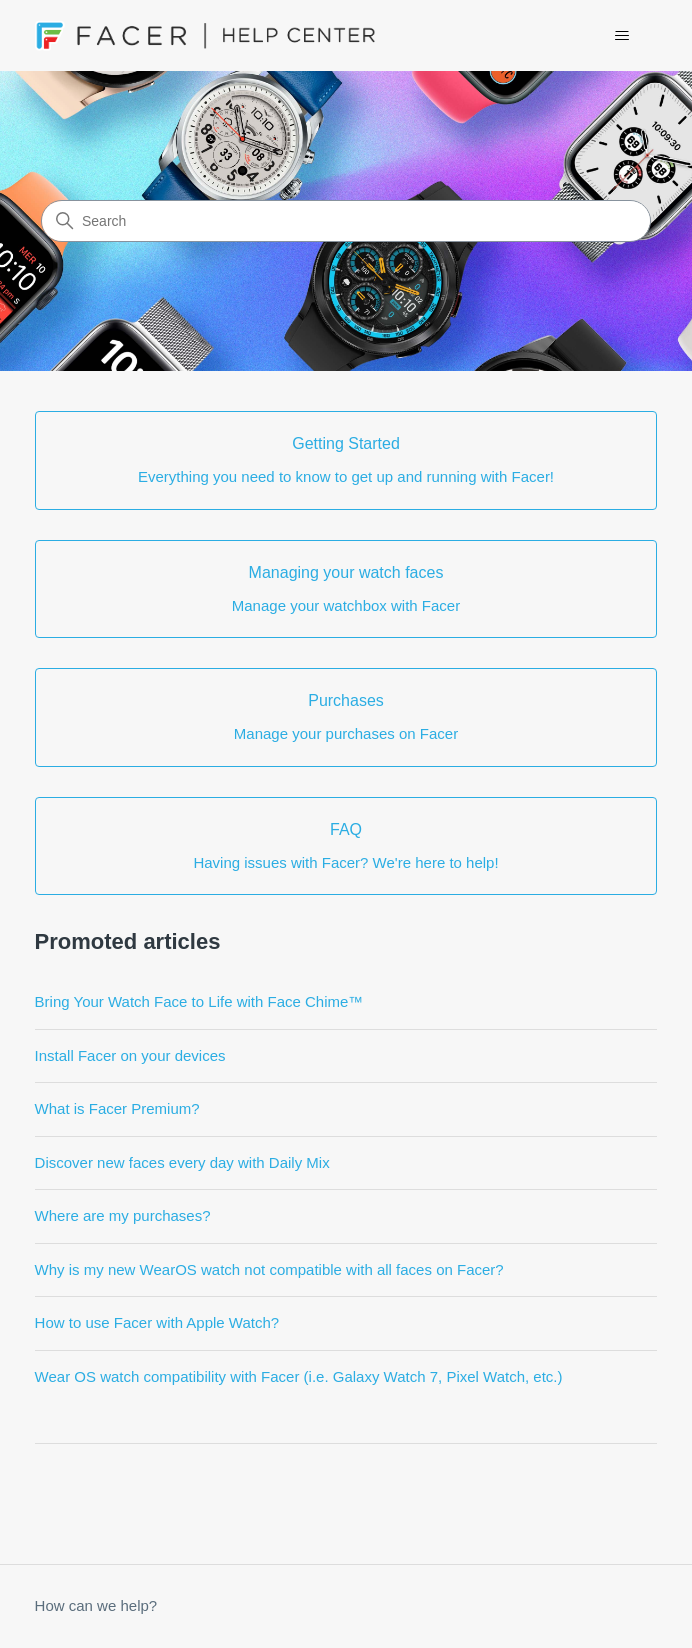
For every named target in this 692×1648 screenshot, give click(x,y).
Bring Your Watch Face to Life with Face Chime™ (199, 1001)
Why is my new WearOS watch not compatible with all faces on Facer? (269, 1269)
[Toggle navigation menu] (621, 36)
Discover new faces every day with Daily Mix (182, 1162)
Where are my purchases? (123, 1215)
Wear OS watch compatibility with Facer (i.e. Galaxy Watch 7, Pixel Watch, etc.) (299, 1376)
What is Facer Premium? (117, 1108)
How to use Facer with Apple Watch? (157, 1322)
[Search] (346, 221)
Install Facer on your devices (130, 1055)
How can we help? (96, 1605)
